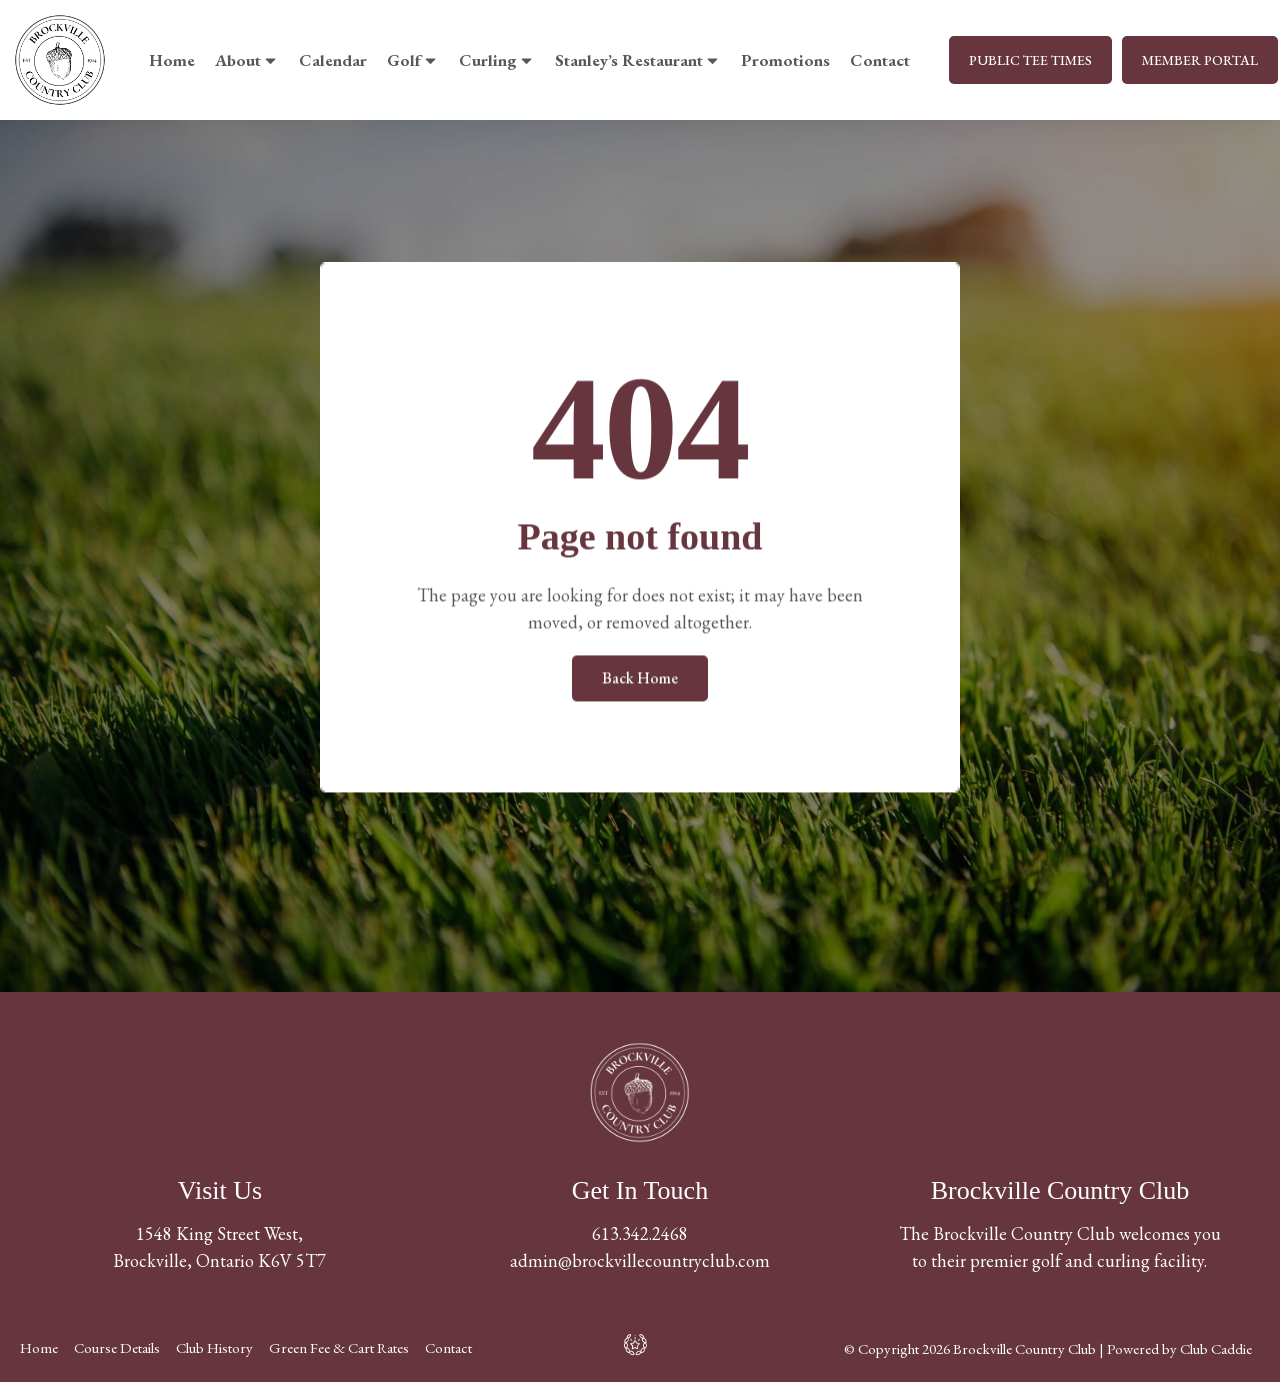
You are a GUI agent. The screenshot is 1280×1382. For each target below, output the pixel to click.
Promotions (785, 60)
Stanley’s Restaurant (638, 60)
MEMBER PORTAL (1200, 60)
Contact (880, 60)
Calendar (333, 60)
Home (172, 60)
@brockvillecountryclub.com (664, 1260)
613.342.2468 (640, 1233)
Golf (413, 60)
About (247, 60)
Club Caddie (1216, 1348)
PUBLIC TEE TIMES (1030, 60)
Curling (497, 60)
